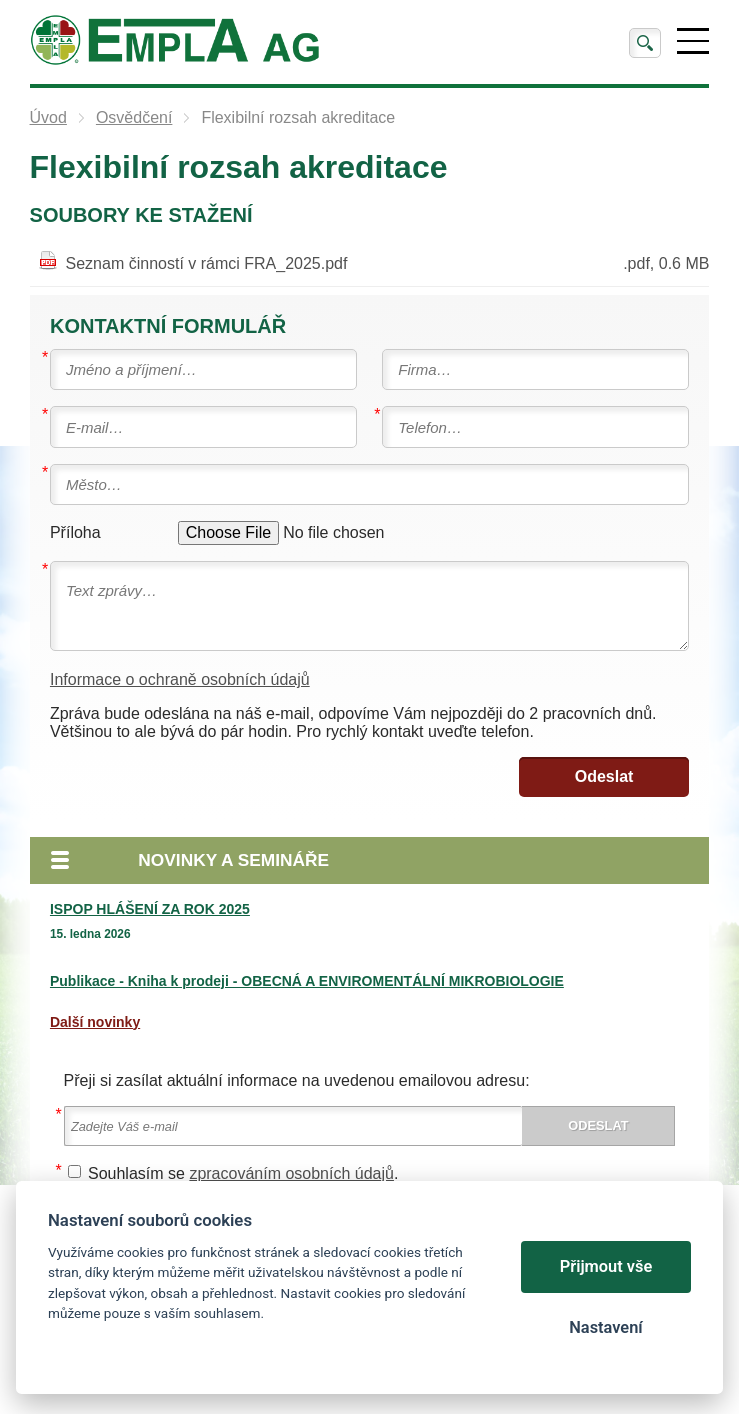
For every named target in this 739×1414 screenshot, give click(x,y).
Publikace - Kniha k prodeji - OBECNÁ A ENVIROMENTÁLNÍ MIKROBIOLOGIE (307, 981)
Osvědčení (134, 117)
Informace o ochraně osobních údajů (180, 679)
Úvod (48, 117)
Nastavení (605, 1327)
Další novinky (95, 1022)
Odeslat (604, 776)
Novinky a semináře (233, 860)
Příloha (75, 532)
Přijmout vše (606, 1266)
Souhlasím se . (243, 1173)
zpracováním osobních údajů (291, 1173)
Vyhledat (645, 43)
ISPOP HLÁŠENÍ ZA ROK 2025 (150, 909)
